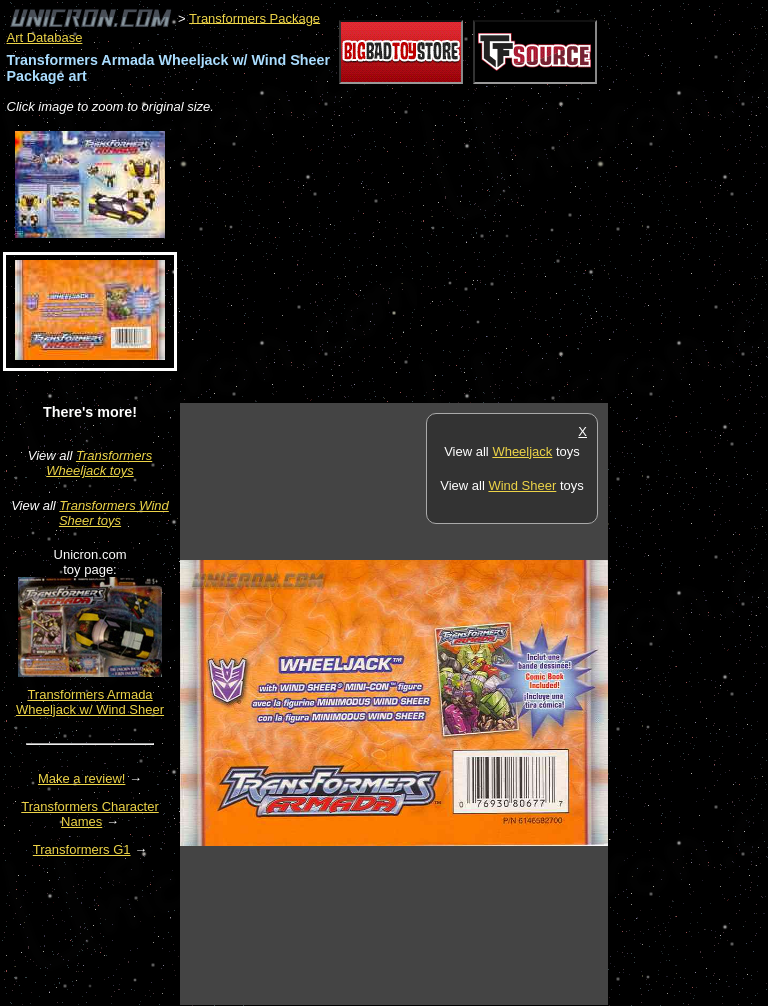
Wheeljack (522, 451)
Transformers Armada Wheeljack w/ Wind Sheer (90, 702)
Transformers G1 (82, 849)
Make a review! (81, 778)
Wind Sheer (522, 485)
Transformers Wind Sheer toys (114, 513)
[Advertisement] (414, 260)
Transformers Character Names (90, 814)
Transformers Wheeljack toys (99, 463)
